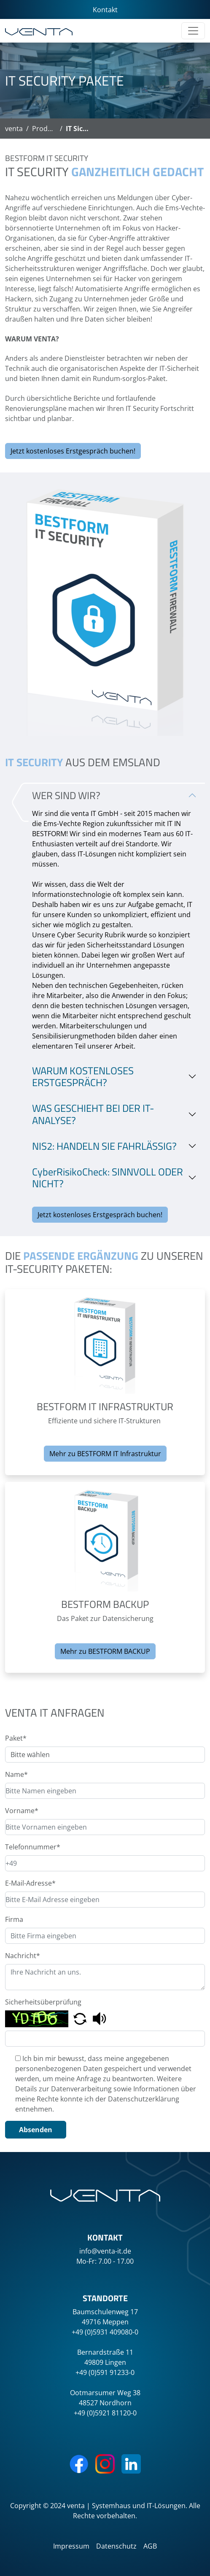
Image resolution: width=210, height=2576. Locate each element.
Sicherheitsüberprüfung (43, 2002)
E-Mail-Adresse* (30, 1883)
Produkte (47, 128)
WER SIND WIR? (66, 795)
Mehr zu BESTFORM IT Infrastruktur (105, 1453)
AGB (150, 2546)
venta (14, 128)
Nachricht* (22, 1955)
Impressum (71, 2546)
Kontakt (105, 9)
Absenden (35, 2129)
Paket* (16, 1738)
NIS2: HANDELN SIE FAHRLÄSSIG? (104, 1146)
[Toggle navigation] (193, 30)
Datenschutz (116, 2546)
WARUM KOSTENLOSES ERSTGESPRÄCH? (83, 1076)
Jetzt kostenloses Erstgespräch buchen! (73, 451)
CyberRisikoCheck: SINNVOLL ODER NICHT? (107, 1177)
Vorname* (21, 1810)
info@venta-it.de (105, 2251)
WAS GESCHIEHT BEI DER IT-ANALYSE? (93, 1114)
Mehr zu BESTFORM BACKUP (105, 1651)
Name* (16, 1774)
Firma (14, 1919)
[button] (80, 2018)
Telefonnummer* (32, 1846)
